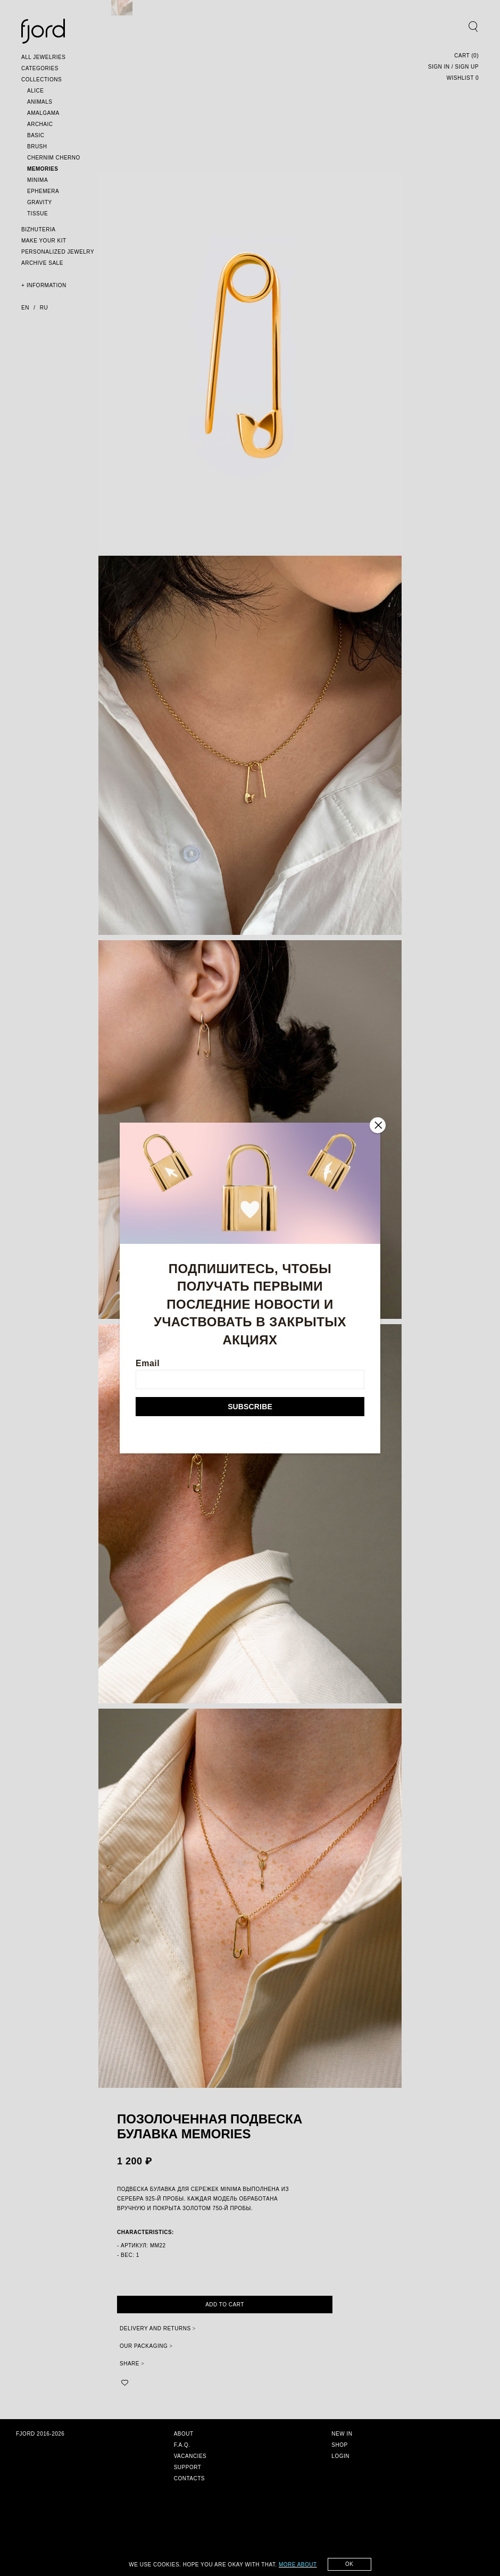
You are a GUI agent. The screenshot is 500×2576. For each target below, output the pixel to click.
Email (250, 1374)
